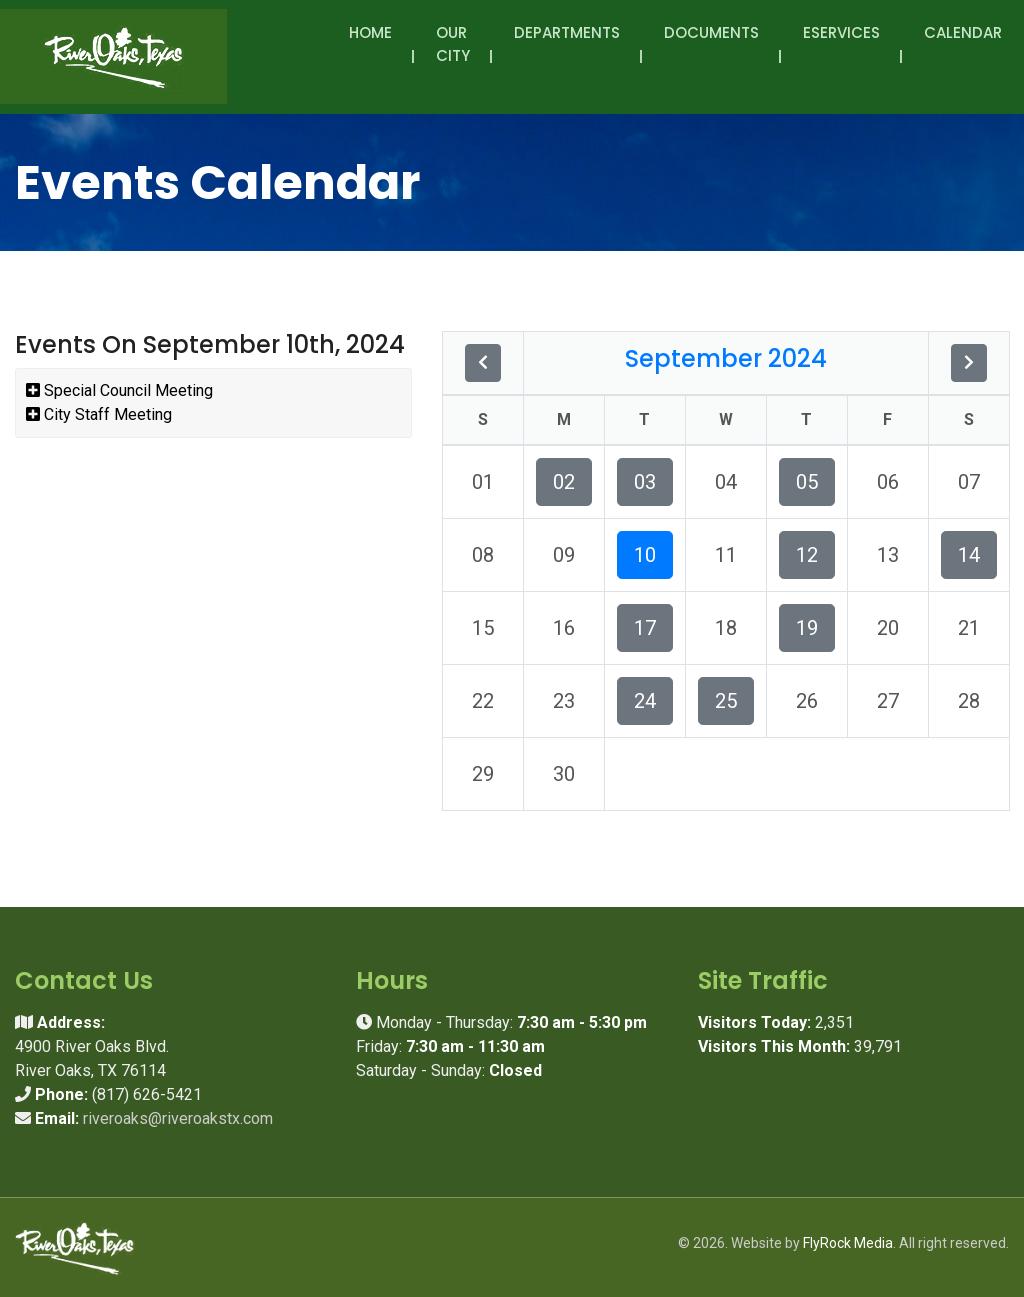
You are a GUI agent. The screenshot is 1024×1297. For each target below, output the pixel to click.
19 (807, 628)
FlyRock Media (848, 1243)
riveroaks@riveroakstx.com (178, 1118)
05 (807, 482)
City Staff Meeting (99, 414)
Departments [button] (567, 44)
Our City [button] (453, 55)
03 (645, 482)
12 (807, 555)
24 (645, 701)
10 (645, 555)
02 (564, 482)
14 (969, 555)
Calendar (963, 32)
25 (726, 701)
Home (370, 32)
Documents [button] (711, 44)
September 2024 (726, 358)
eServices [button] (841, 44)
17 (645, 628)
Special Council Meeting (119, 390)
